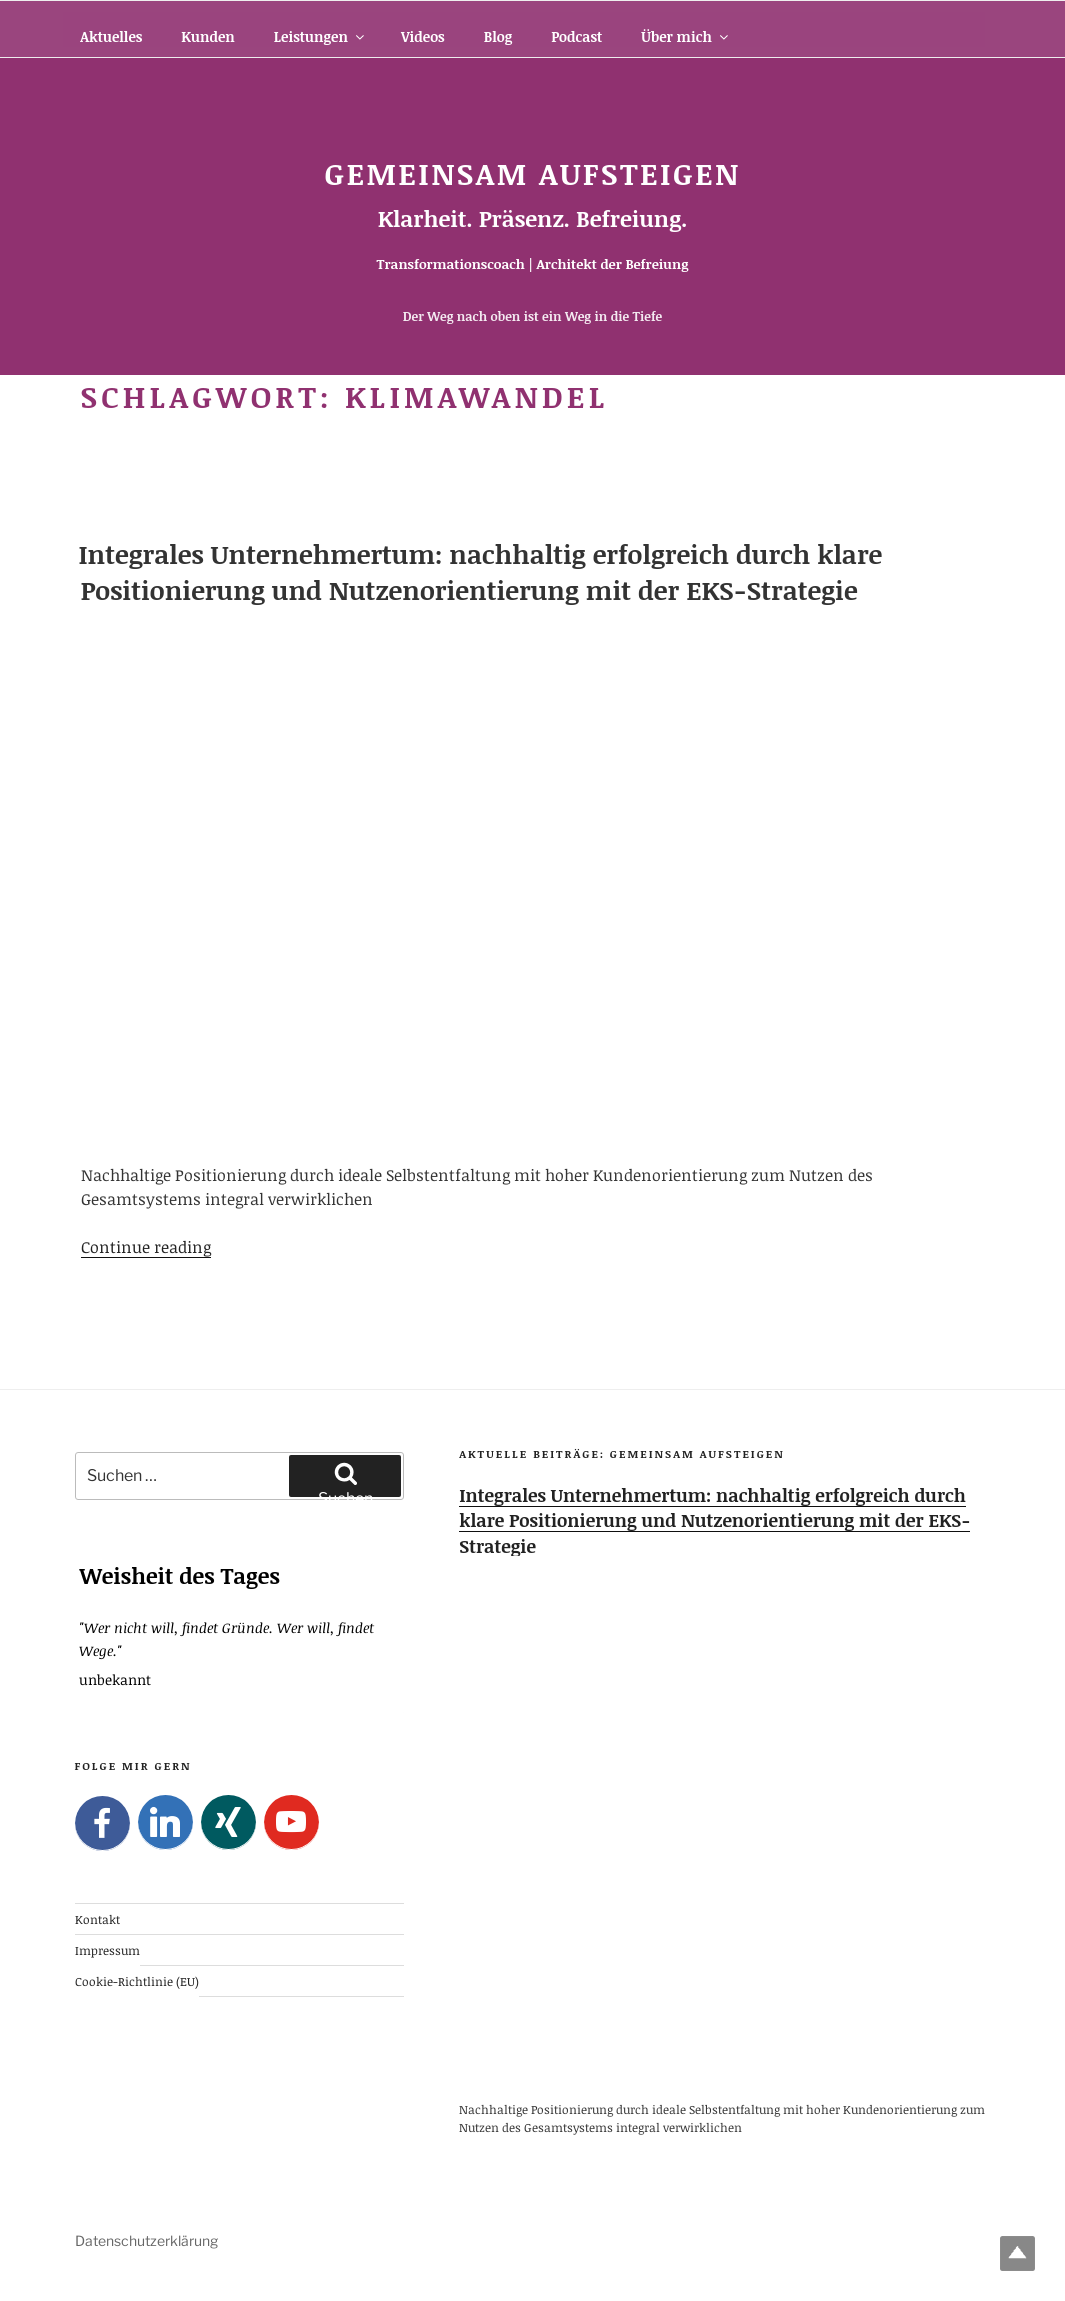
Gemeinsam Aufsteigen (533, 173)
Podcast (576, 36)
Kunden (207, 36)
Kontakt (97, 1918)
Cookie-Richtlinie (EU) (137, 1981)
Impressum (107, 1950)
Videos (423, 36)
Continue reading (146, 1247)
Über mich (686, 36)
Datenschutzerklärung (146, 2240)
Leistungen (320, 36)
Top (1017, 2253)
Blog (498, 36)
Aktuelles (111, 36)
